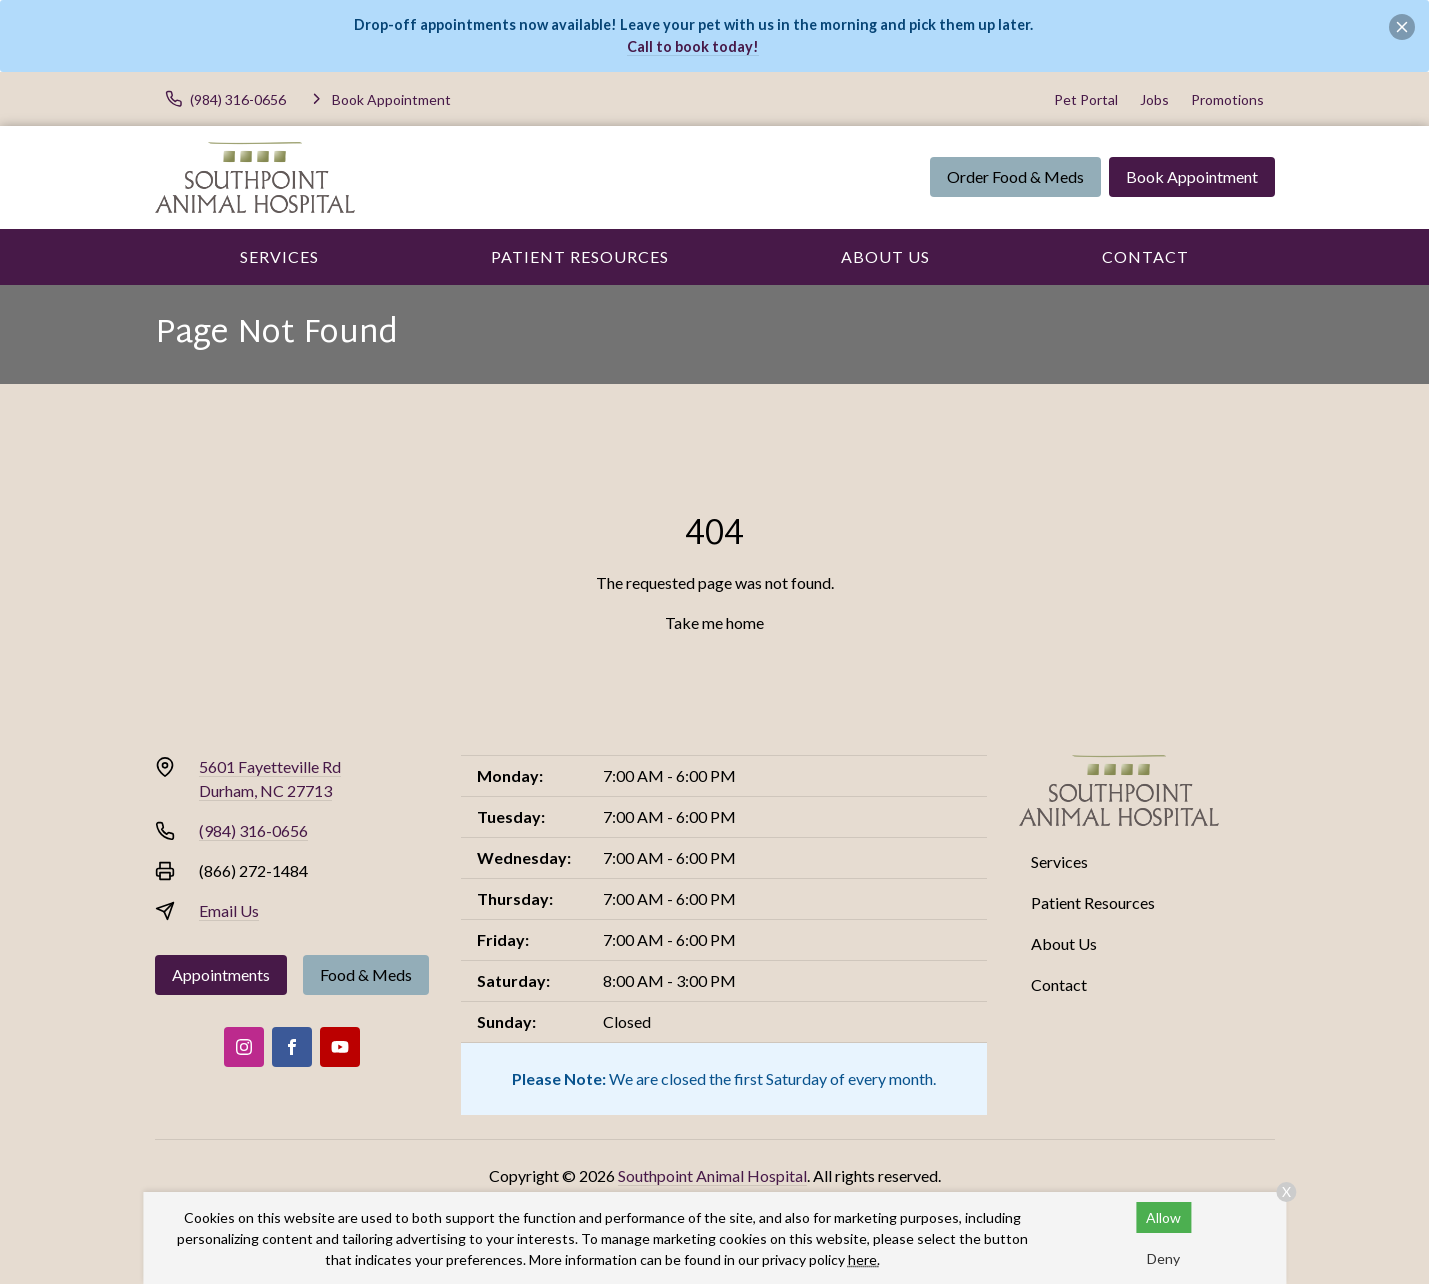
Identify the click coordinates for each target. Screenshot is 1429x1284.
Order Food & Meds (1015, 176)
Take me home (714, 622)
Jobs (1154, 99)
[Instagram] (244, 1047)
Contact (1145, 256)
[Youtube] (340, 1047)
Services (279, 256)
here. (864, 1259)
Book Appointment (1192, 176)
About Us (885, 256)
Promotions (1227, 99)
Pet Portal (1086, 99)
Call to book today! (693, 46)
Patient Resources (580, 256)
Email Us (229, 910)
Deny (1163, 1258)
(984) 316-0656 (253, 830)
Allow (1163, 1217)
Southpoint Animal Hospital (712, 1175)
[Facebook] (292, 1047)
